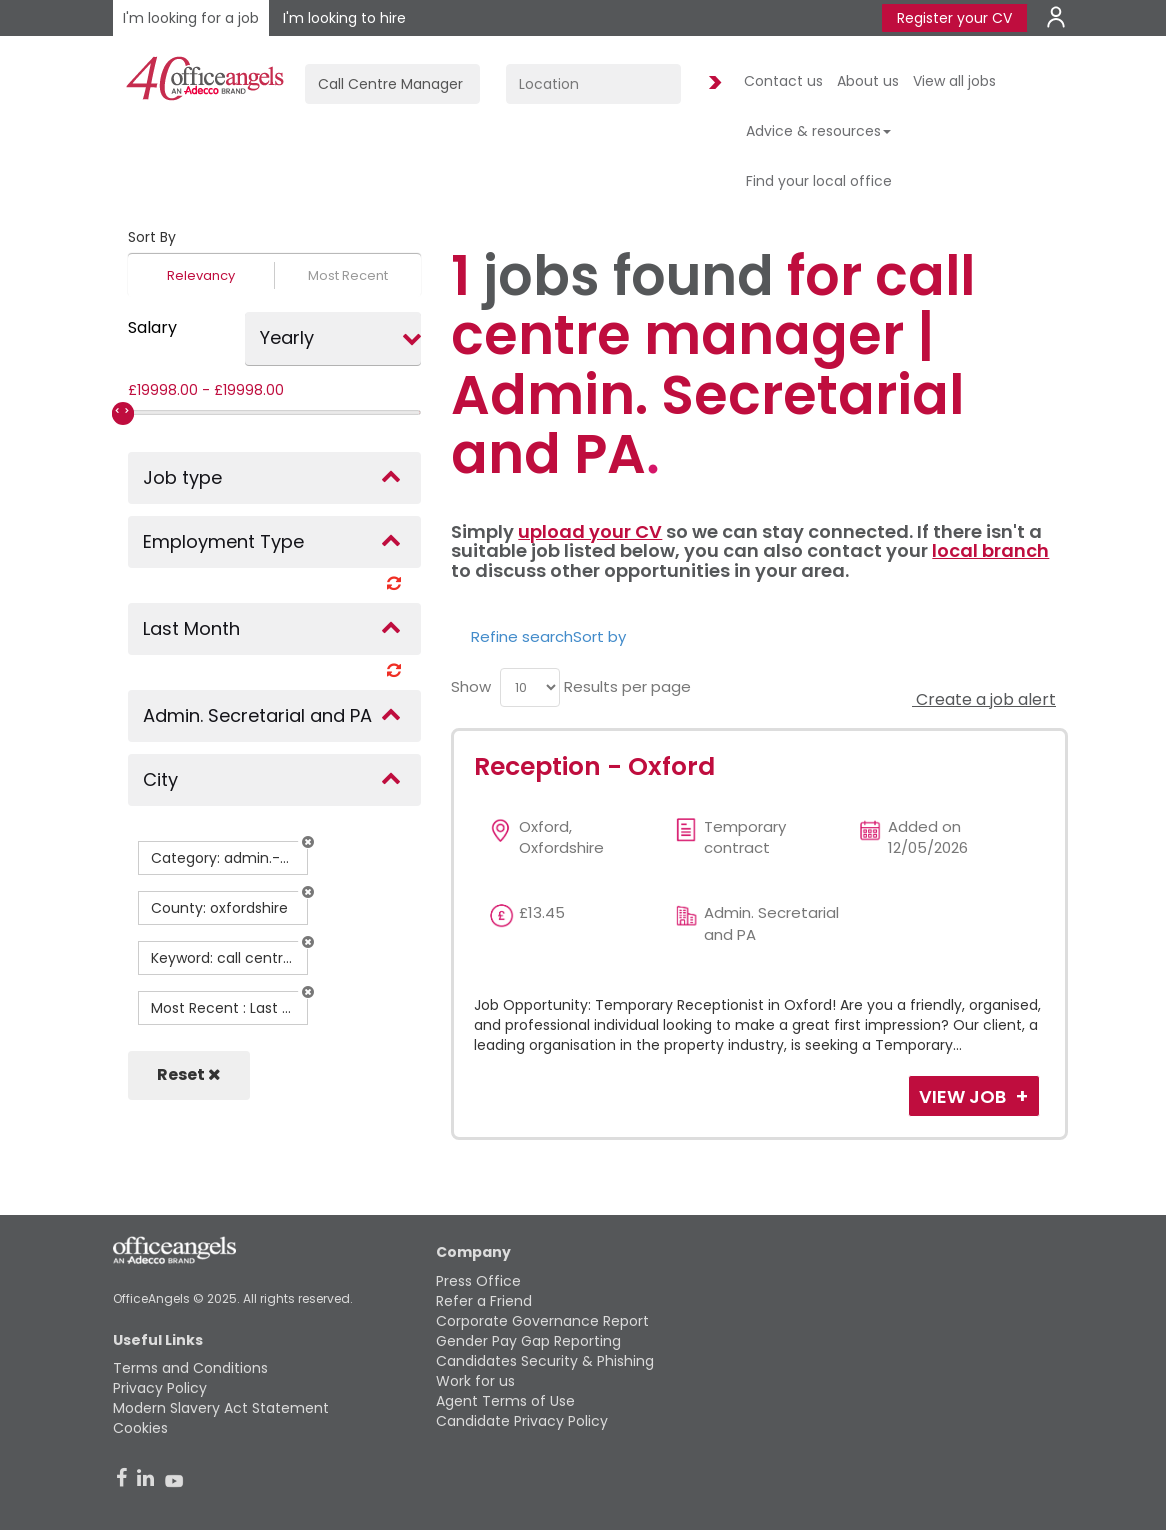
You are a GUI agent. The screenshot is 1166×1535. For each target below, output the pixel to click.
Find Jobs (712, 83)
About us (868, 81)
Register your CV (954, 18)
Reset (189, 1074)
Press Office (478, 1281)
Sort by (599, 636)
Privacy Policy (160, 1388)
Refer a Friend (484, 1301)
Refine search (522, 636)
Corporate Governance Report (542, 1321)
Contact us (783, 81)
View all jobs (954, 81)
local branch (990, 550)
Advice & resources (818, 131)
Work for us (475, 1381)
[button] (308, 842)
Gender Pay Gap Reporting (528, 1341)
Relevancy (201, 275)
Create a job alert (984, 699)
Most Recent (348, 275)
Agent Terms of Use (505, 1401)
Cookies (140, 1428)
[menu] (530, 687)
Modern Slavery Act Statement (221, 1408)
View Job (964, 1096)
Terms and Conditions (190, 1368)
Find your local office (819, 181)
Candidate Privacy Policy (522, 1421)
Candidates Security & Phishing (545, 1361)
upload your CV (590, 531)
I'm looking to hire (344, 18)
